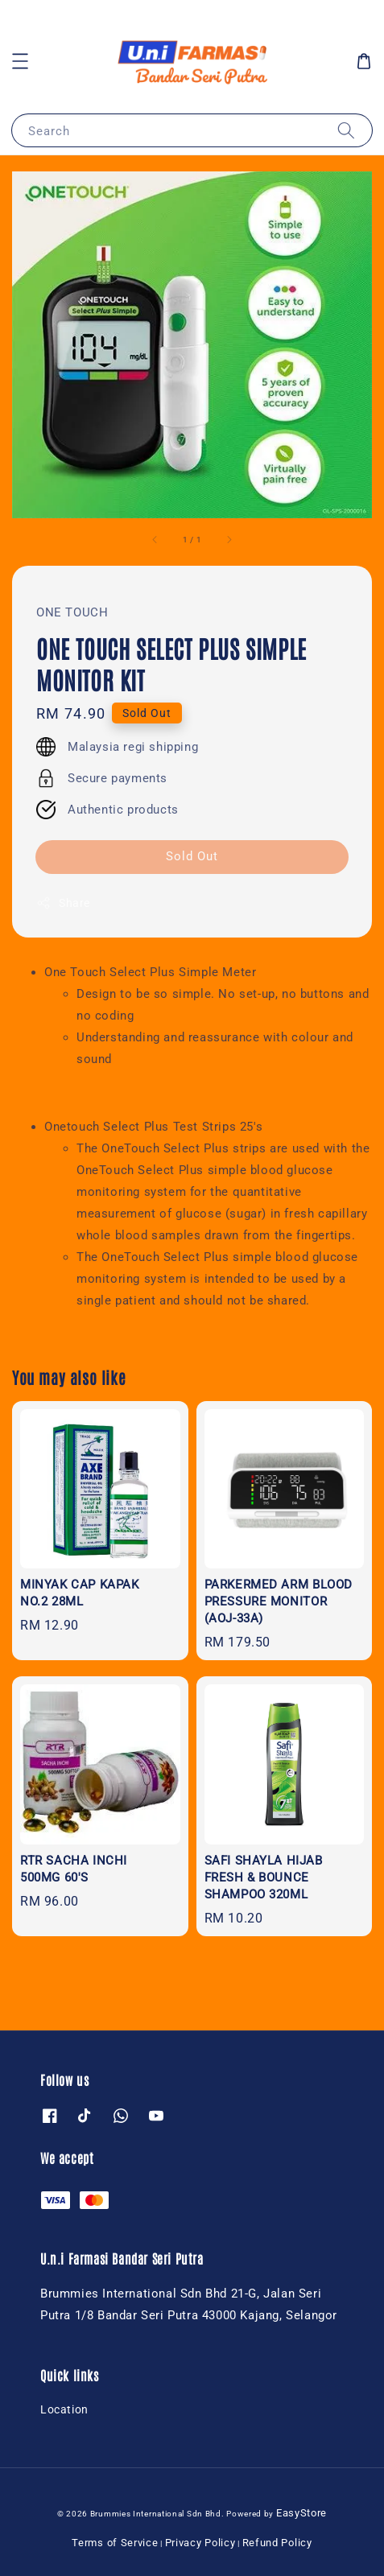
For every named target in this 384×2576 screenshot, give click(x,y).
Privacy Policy (200, 2543)
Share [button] (63, 903)
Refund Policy (277, 2543)
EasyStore (301, 2513)
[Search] (346, 130)
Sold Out (192, 856)
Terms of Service (115, 2543)
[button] (20, 61)
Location (64, 2409)
